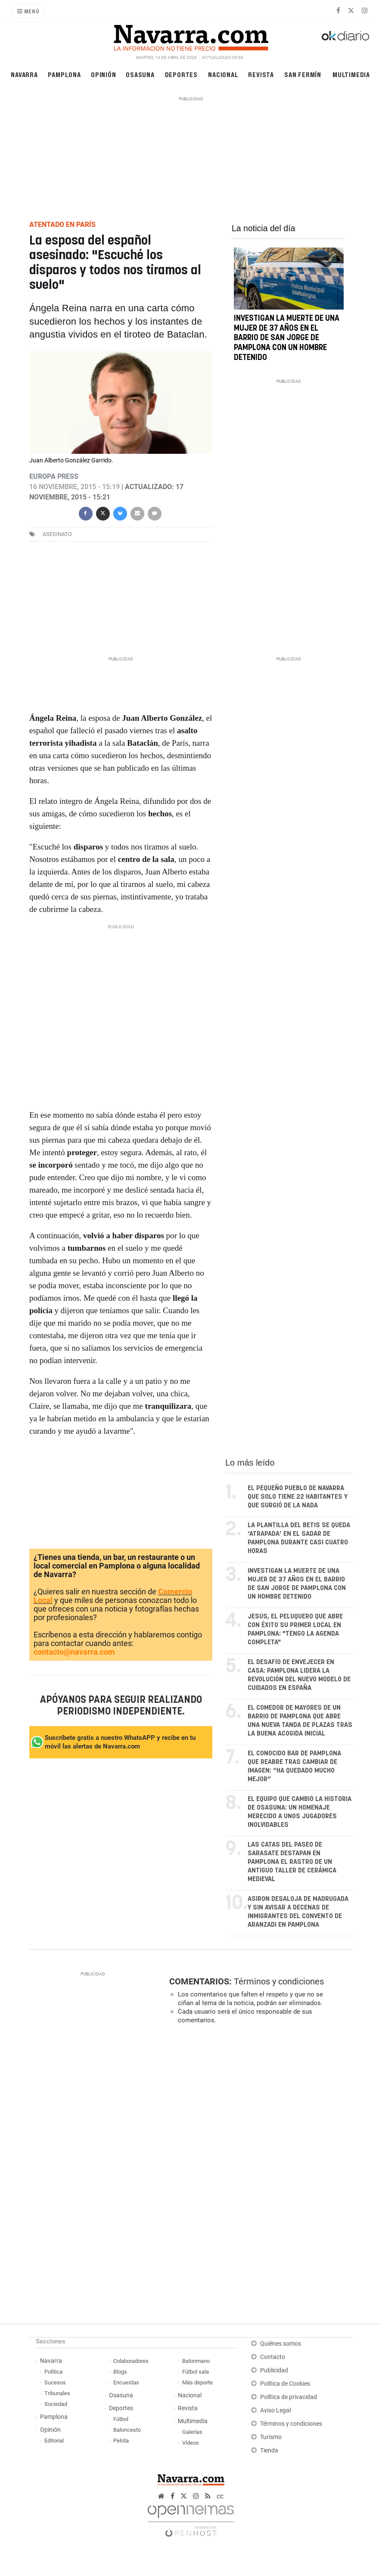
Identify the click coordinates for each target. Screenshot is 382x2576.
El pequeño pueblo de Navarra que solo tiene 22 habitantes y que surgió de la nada (298, 1497)
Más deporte (197, 2382)
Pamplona (64, 74)
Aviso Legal (275, 2410)
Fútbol (120, 2419)
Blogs (120, 2371)
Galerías (192, 2432)
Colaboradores (131, 2361)
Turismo (271, 2437)
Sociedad (55, 2404)
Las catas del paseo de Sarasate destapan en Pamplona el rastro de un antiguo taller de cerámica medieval (292, 1861)
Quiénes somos (280, 2343)
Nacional (223, 74)
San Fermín (302, 74)
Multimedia (351, 74)
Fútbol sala (195, 2371)
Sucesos (55, 2382)
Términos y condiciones (279, 1981)
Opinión (103, 74)
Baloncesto (127, 2430)
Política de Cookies (285, 2383)
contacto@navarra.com (74, 1651)
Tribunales (57, 2393)
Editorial (54, 2440)
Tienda (269, 2450)
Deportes (181, 74)
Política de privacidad (288, 2397)
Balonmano (196, 2361)
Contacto (272, 2357)
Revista (261, 74)
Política (53, 2371)
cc (220, 2496)
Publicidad (274, 2370)
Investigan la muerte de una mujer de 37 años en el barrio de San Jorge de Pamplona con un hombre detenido (286, 338)
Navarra (24, 74)
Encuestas (126, 2382)
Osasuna (140, 74)
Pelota (121, 2440)
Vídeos (190, 2443)
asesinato (57, 534)
